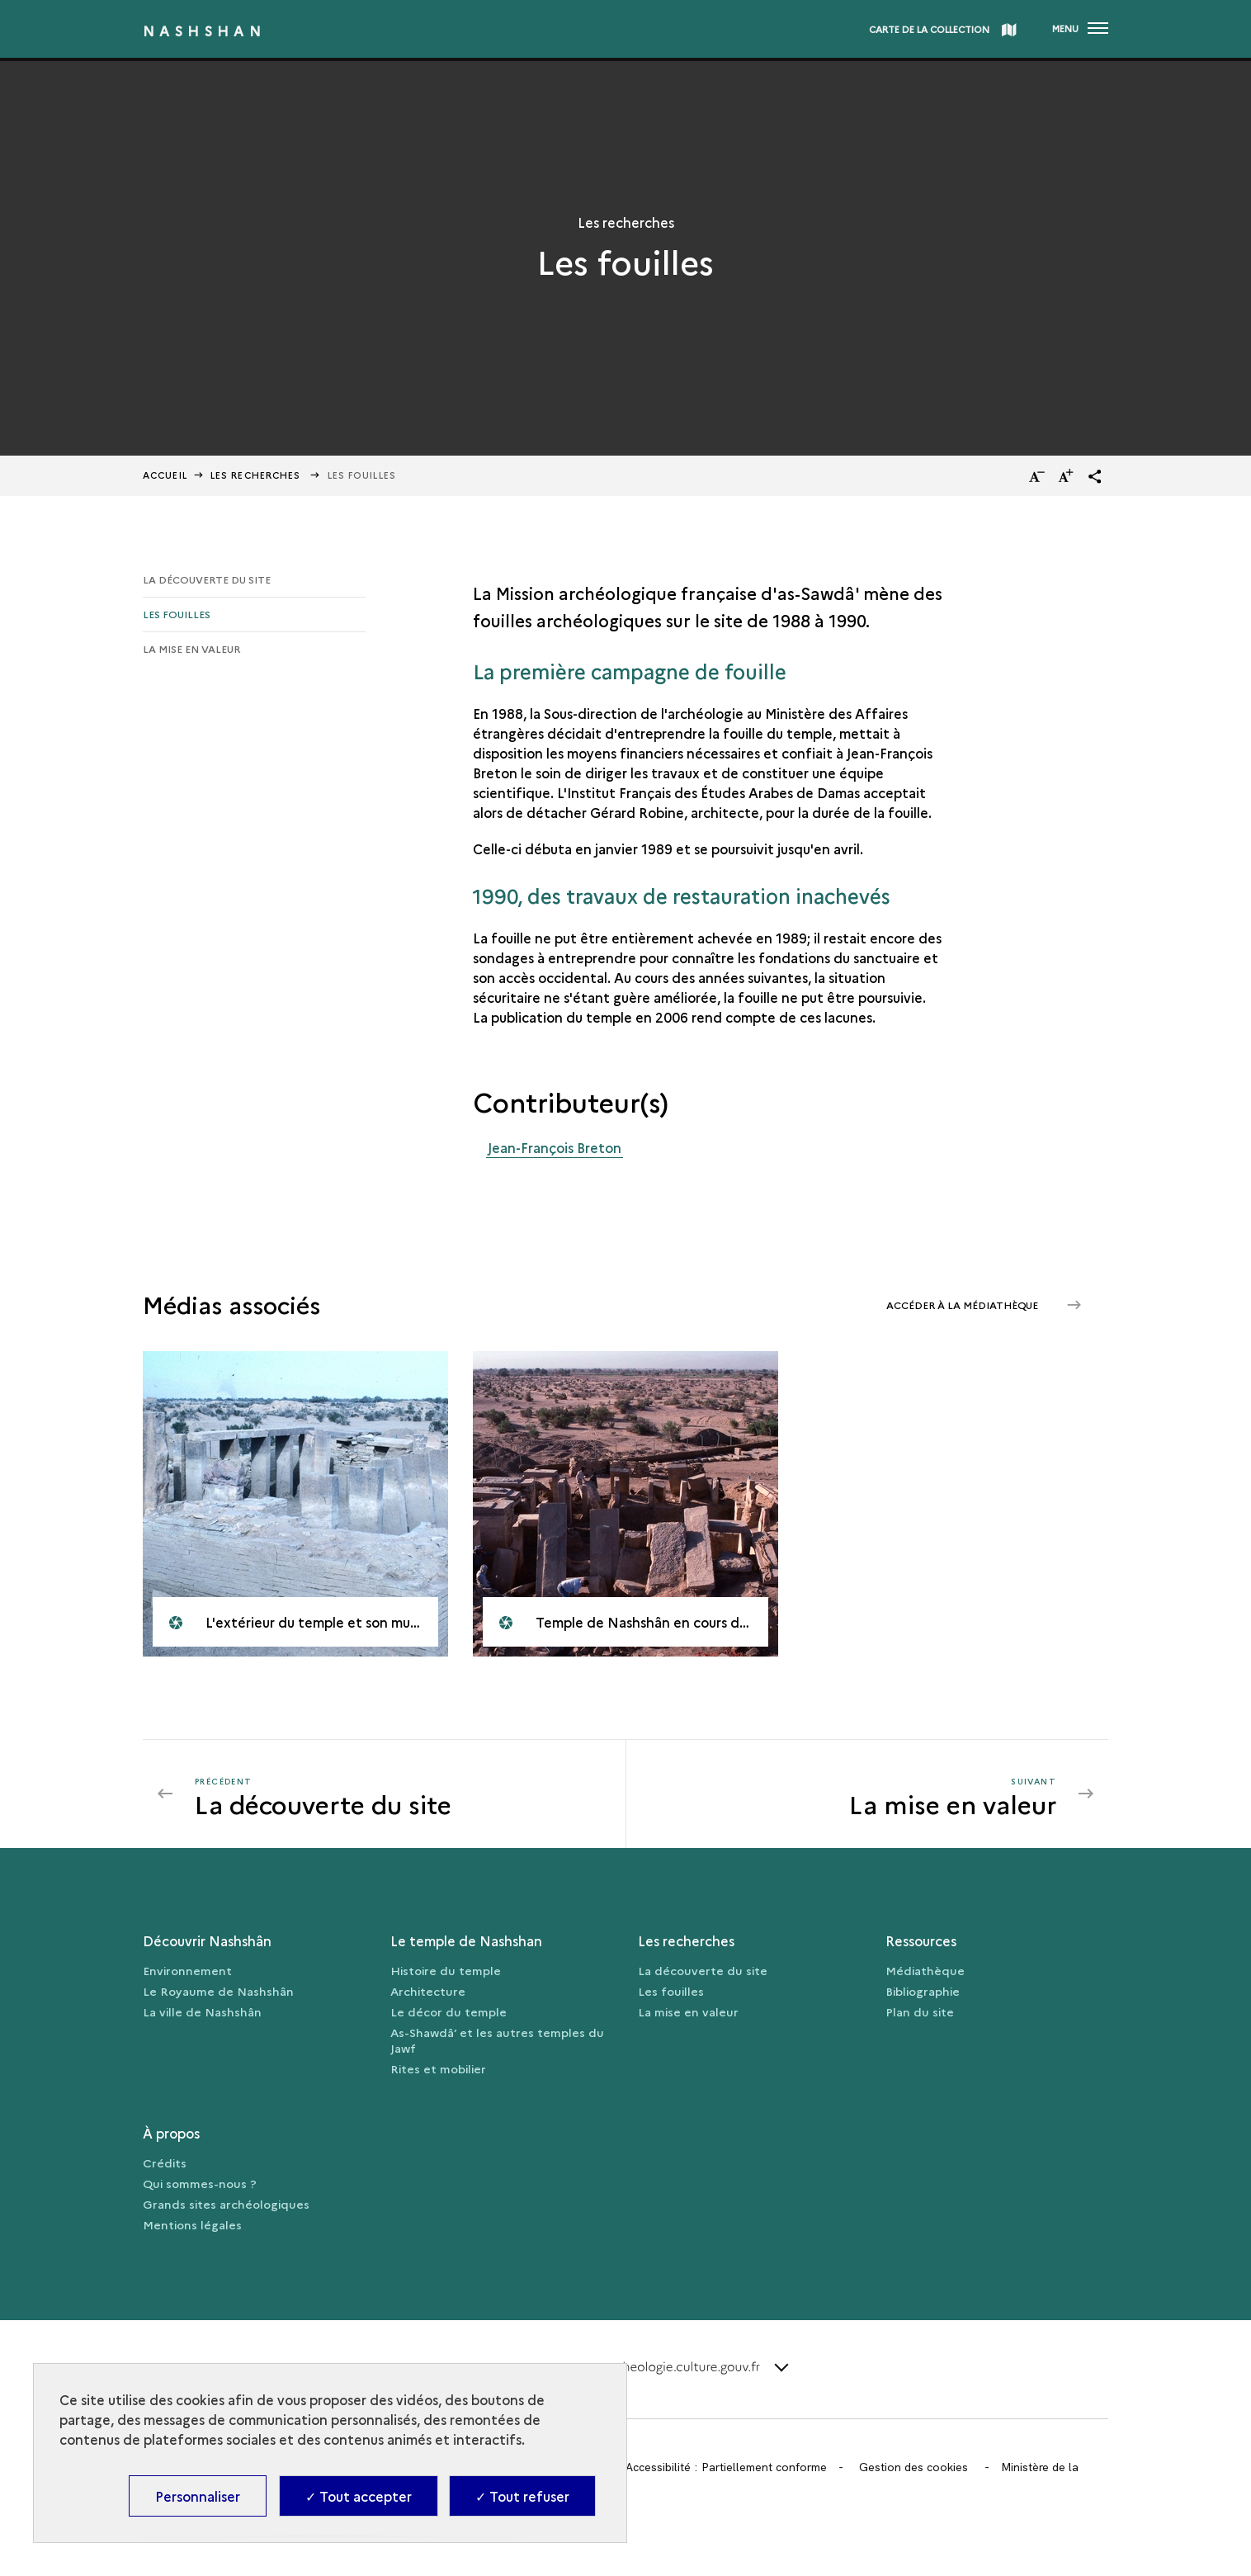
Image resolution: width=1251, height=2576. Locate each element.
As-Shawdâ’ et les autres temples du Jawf (497, 2040)
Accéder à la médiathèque (963, 1304)
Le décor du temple (448, 2011)
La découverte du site (207, 579)
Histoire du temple (445, 1970)
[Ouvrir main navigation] (1080, 29)
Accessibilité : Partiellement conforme (726, 2467)
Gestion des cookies (913, 2467)
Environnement (187, 1970)
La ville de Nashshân (202, 2011)
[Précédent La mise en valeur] (400, 1793)
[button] (1095, 476)
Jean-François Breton (554, 1147)
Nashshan (204, 30)
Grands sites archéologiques (226, 2204)
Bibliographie (922, 1991)
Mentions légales (192, 2224)
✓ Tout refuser (522, 2496)
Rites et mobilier (438, 2068)
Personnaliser (197, 2496)
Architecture (427, 1991)
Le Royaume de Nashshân (218, 1991)
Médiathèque (925, 1970)
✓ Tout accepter (358, 2496)
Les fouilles (176, 614)
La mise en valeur (191, 648)
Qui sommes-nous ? (200, 2183)
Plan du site (919, 2011)
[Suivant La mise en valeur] (851, 1793)
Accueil (165, 475)
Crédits (164, 2162)
